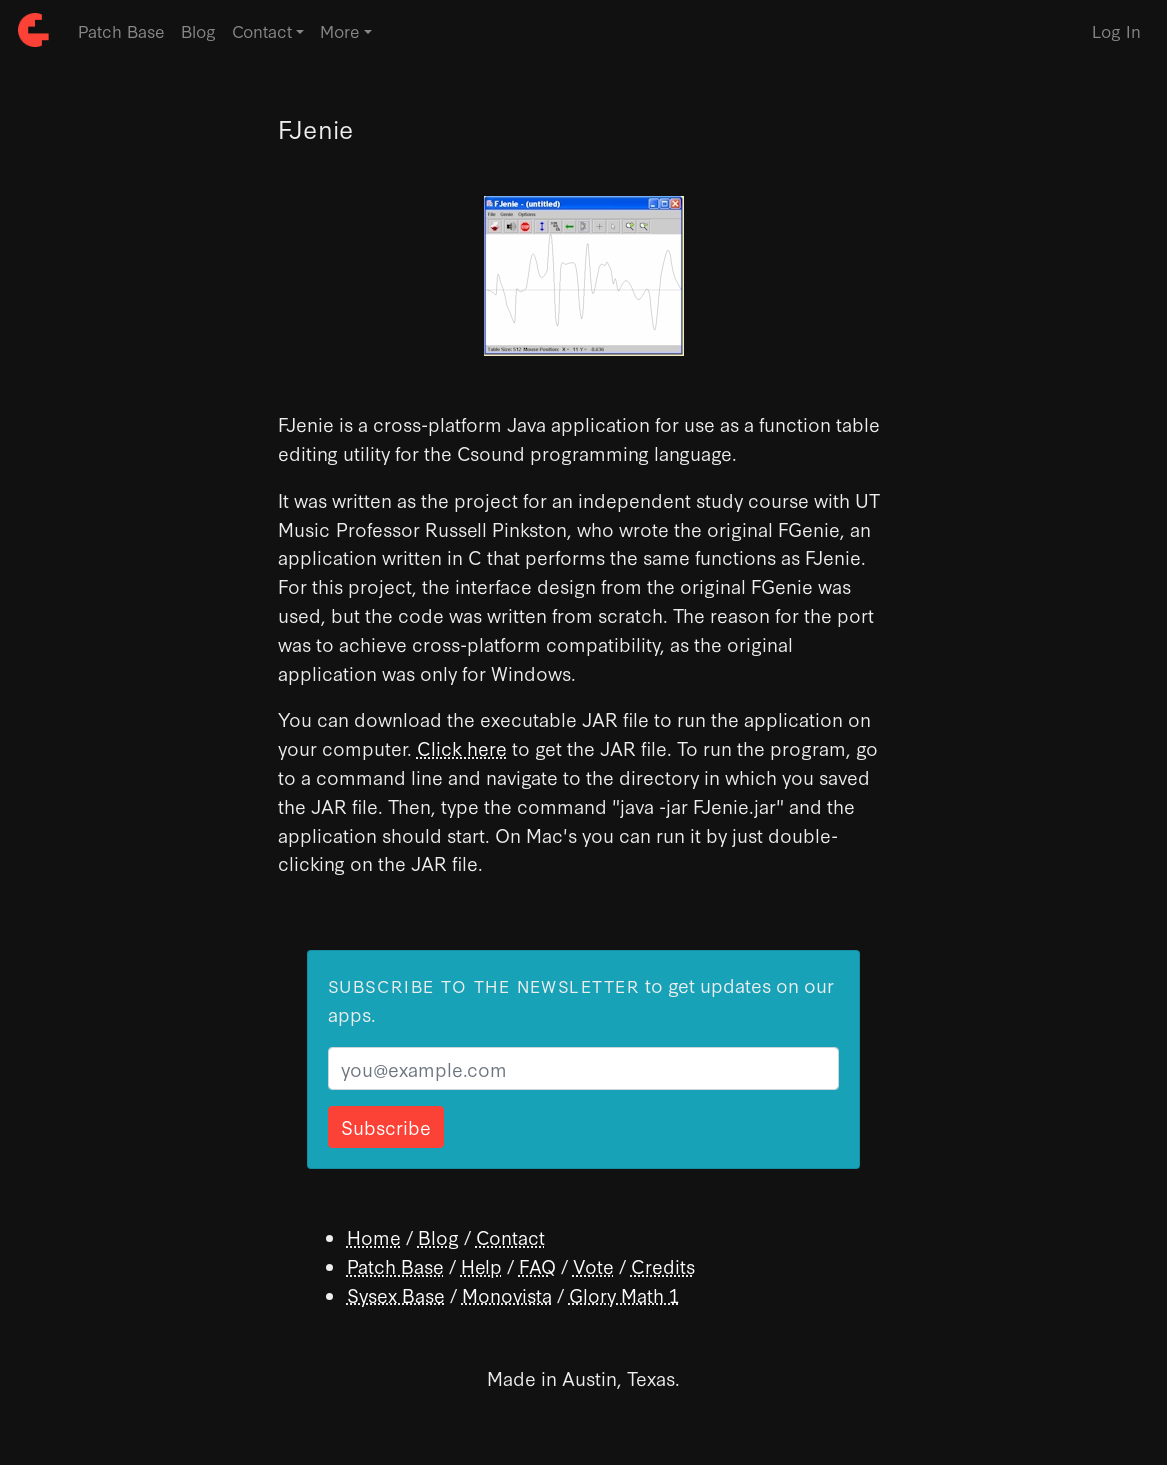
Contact (510, 1236)
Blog (198, 30)
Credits (663, 1265)
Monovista (507, 1294)
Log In (1116, 30)
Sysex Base (396, 1294)
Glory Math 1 (624, 1294)
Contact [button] (262, 30)
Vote (593, 1265)
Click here (462, 747)
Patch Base (121, 30)
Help (481, 1265)
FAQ (537, 1265)
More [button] (340, 30)
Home (374, 1236)
